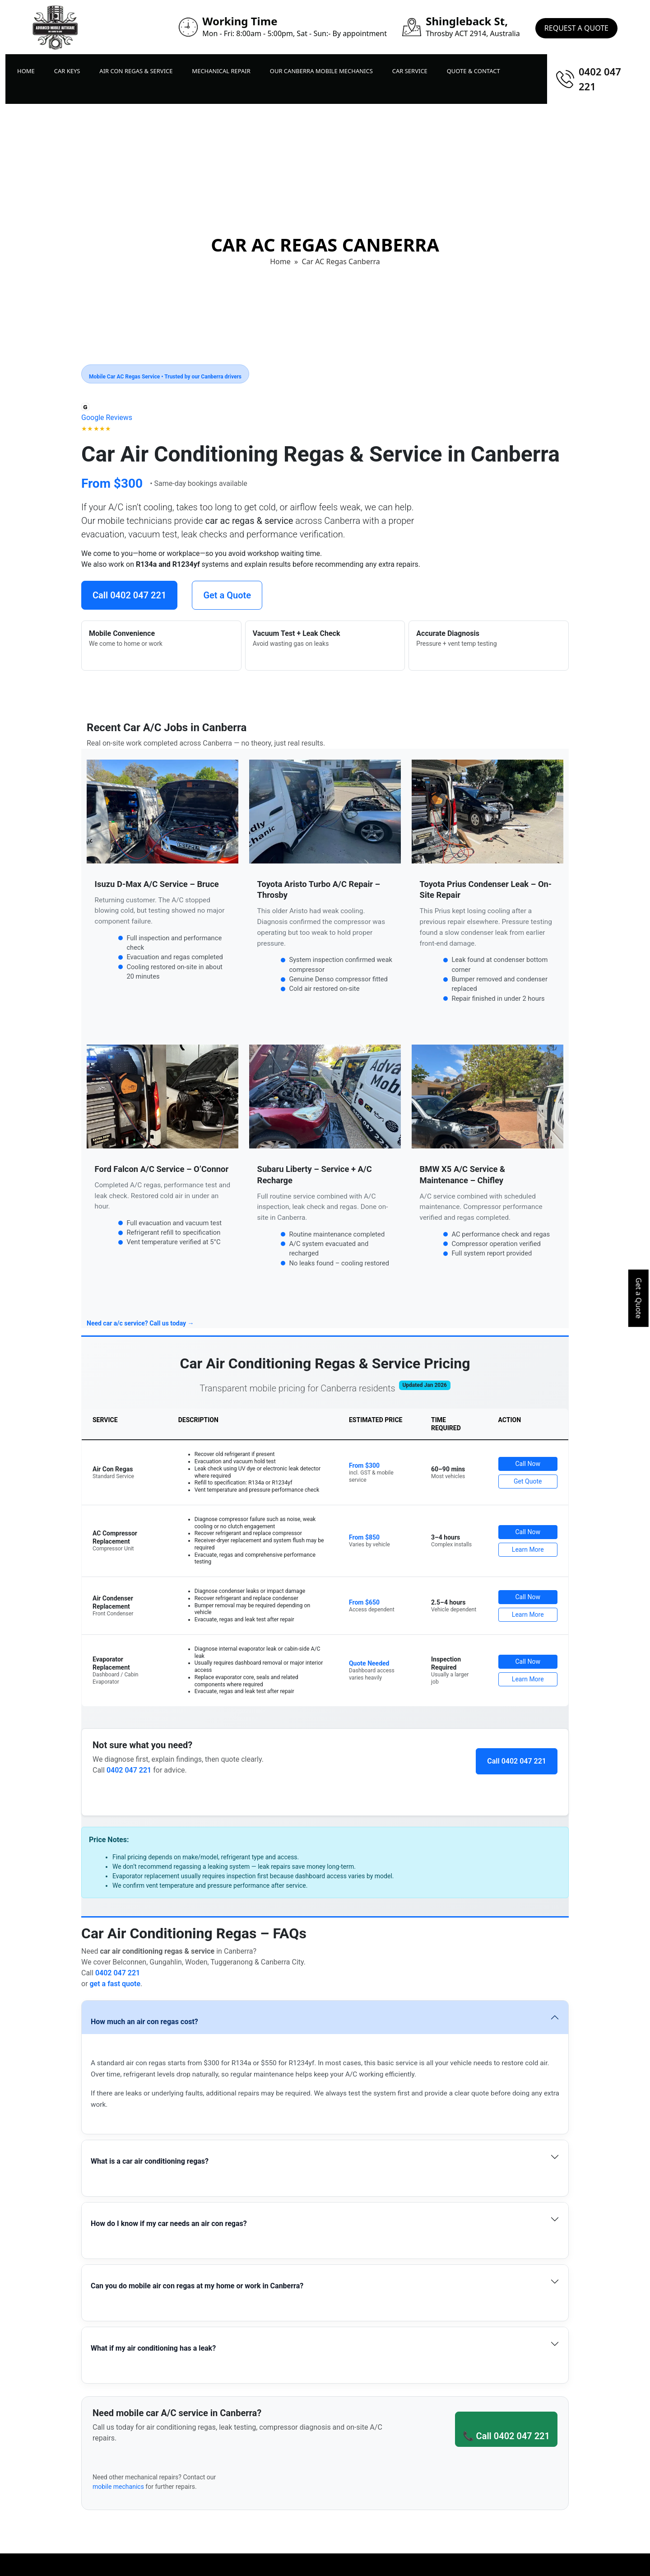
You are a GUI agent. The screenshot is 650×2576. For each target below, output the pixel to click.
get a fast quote (115, 1983)
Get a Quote (639, 1298)
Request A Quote (576, 27)
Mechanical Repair (221, 71)
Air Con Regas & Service (135, 71)
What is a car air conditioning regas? (150, 2161)
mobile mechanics (118, 2486)
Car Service (409, 71)
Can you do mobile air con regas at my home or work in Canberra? (197, 2286)
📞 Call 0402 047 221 (506, 2436)
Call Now (527, 1463)
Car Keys (67, 71)
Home (26, 71)
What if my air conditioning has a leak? (153, 2348)
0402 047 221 (600, 79)
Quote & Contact (473, 71)
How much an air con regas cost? (144, 2021)
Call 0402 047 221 (129, 595)
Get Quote (528, 1481)
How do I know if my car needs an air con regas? (169, 2223)
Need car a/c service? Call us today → (140, 1323)
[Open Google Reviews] (106, 417)
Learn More (528, 1549)
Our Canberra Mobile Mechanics (321, 71)
